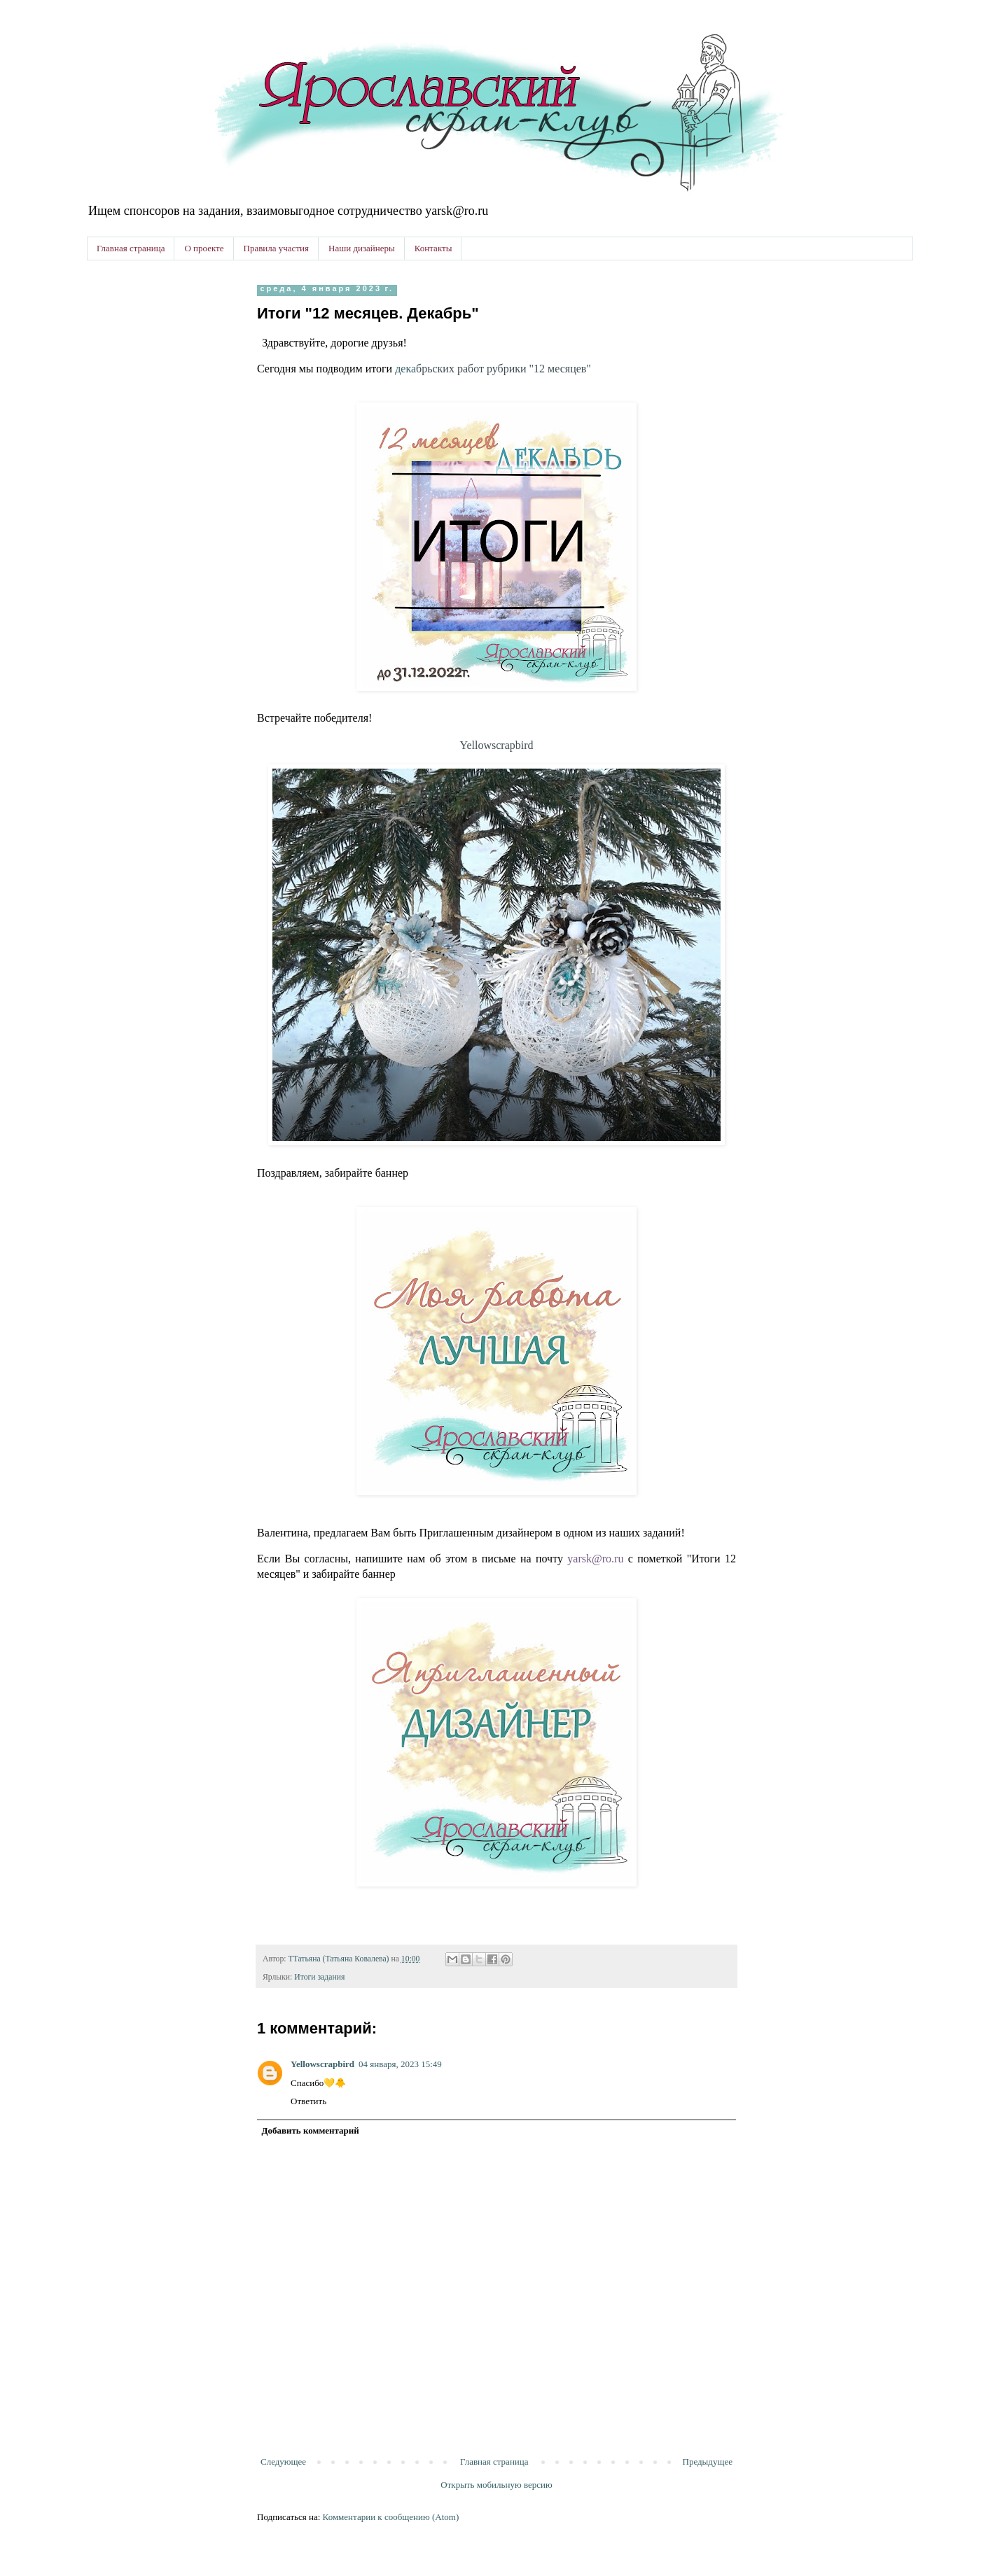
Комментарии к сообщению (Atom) (391, 2517)
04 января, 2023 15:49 (400, 2064)
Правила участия (276, 248)
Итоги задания (319, 1977)
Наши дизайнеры (361, 248)
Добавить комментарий (310, 2130)
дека (493, 368)
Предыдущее (708, 2461)
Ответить (308, 2101)
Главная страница (131, 248)
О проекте (203, 248)
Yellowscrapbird (496, 745)
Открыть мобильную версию (496, 2484)
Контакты (433, 248)
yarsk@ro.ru (595, 1558)
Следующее (283, 2461)
